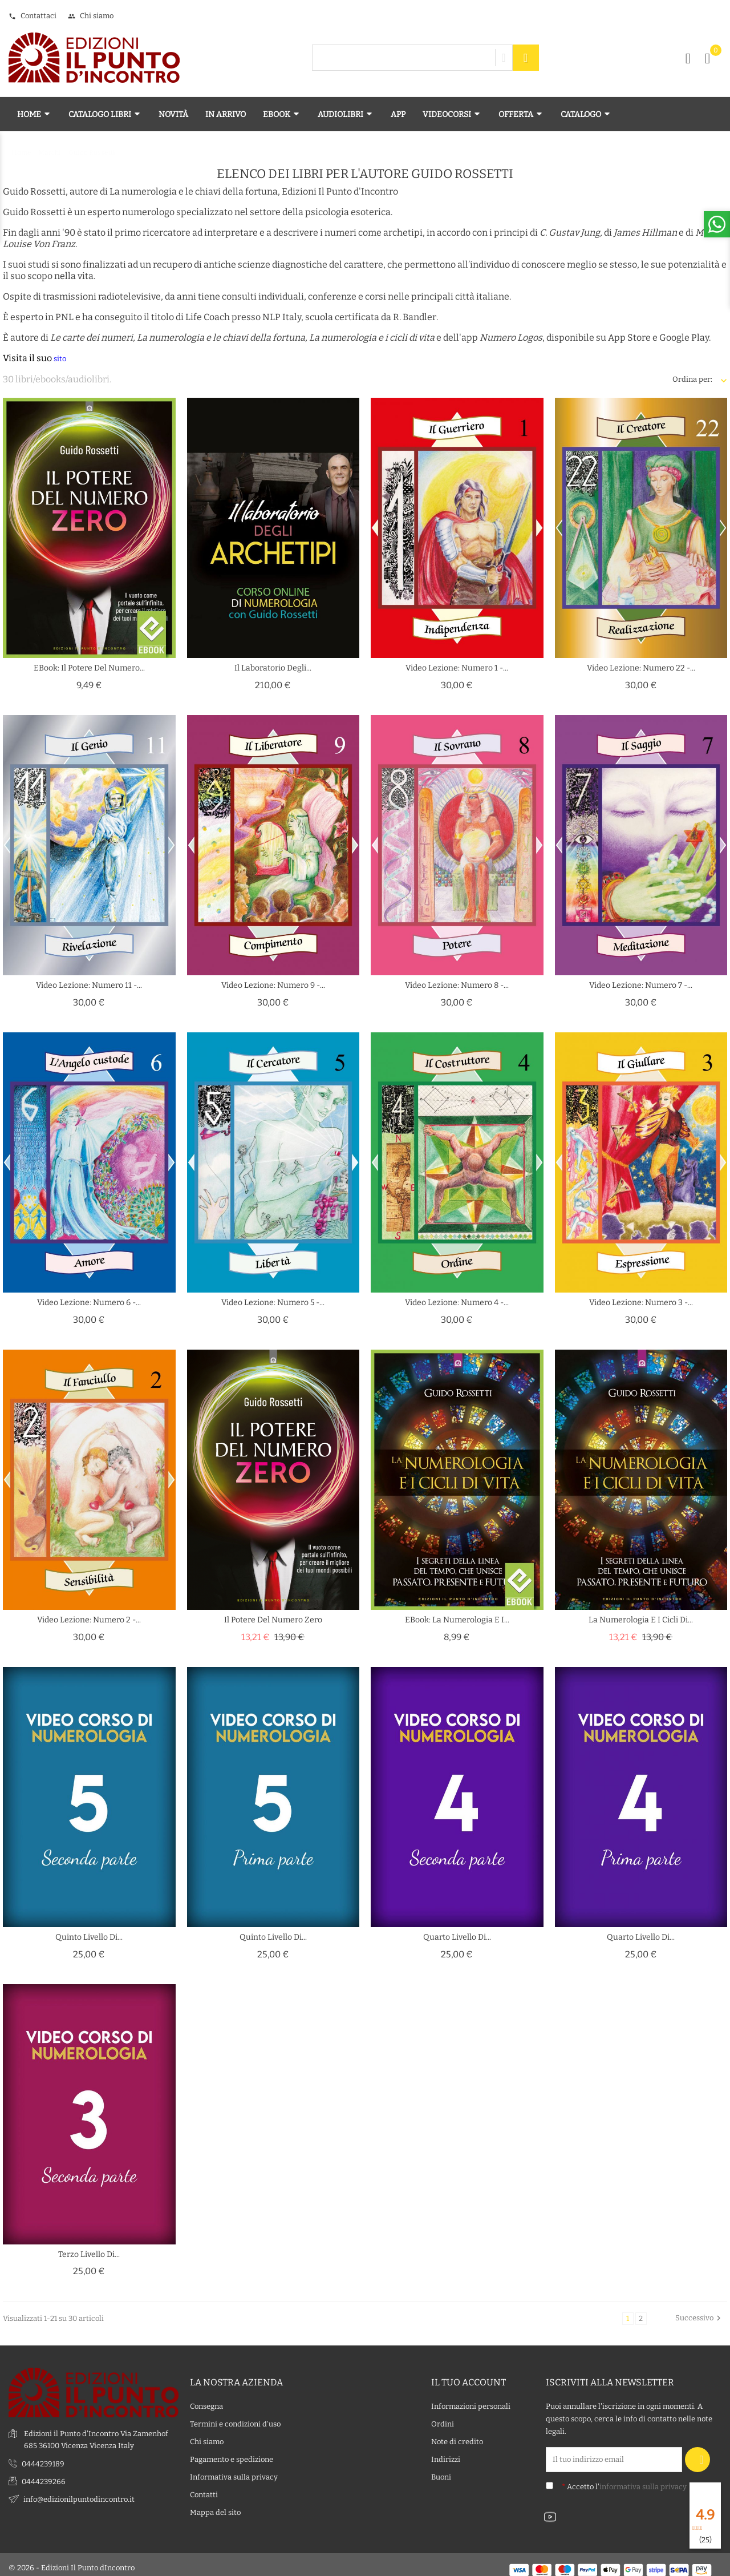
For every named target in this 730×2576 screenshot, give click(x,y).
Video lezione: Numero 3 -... (641, 1302)
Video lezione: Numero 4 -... (457, 1302)
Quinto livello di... (89, 1937)
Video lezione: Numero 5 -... (273, 1302)
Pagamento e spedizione (231, 2453)
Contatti (204, 2488)
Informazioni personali (470, 2400)
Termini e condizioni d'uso (235, 2417)
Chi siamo (90, 15)
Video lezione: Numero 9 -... (273, 985)
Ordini (442, 2417)
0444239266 (44, 2474)
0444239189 (43, 2457)
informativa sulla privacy (643, 2480)
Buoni (441, 2470)
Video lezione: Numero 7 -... (640, 985)
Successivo (699, 2318)
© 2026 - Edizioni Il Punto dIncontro (72, 2561)
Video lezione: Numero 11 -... (89, 985)
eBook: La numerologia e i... (457, 1620)
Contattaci (32, 15)
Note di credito (457, 2435)
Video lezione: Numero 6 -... (89, 1302)
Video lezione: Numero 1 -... (456, 668)
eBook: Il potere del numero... (89, 668)
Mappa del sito (215, 2506)
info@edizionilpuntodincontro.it (79, 2492)
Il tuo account (468, 2375)
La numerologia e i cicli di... (641, 1620)
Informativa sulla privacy (234, 2470)
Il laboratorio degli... (272, 668)
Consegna (206, 2400)
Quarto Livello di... (457, 1937)
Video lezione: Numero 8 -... (457, 985)
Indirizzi (445, 2453)
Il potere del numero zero (273, 1620)
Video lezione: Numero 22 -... (641, 668)
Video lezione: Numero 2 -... (89, 1620)
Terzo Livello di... (89, 2254)
